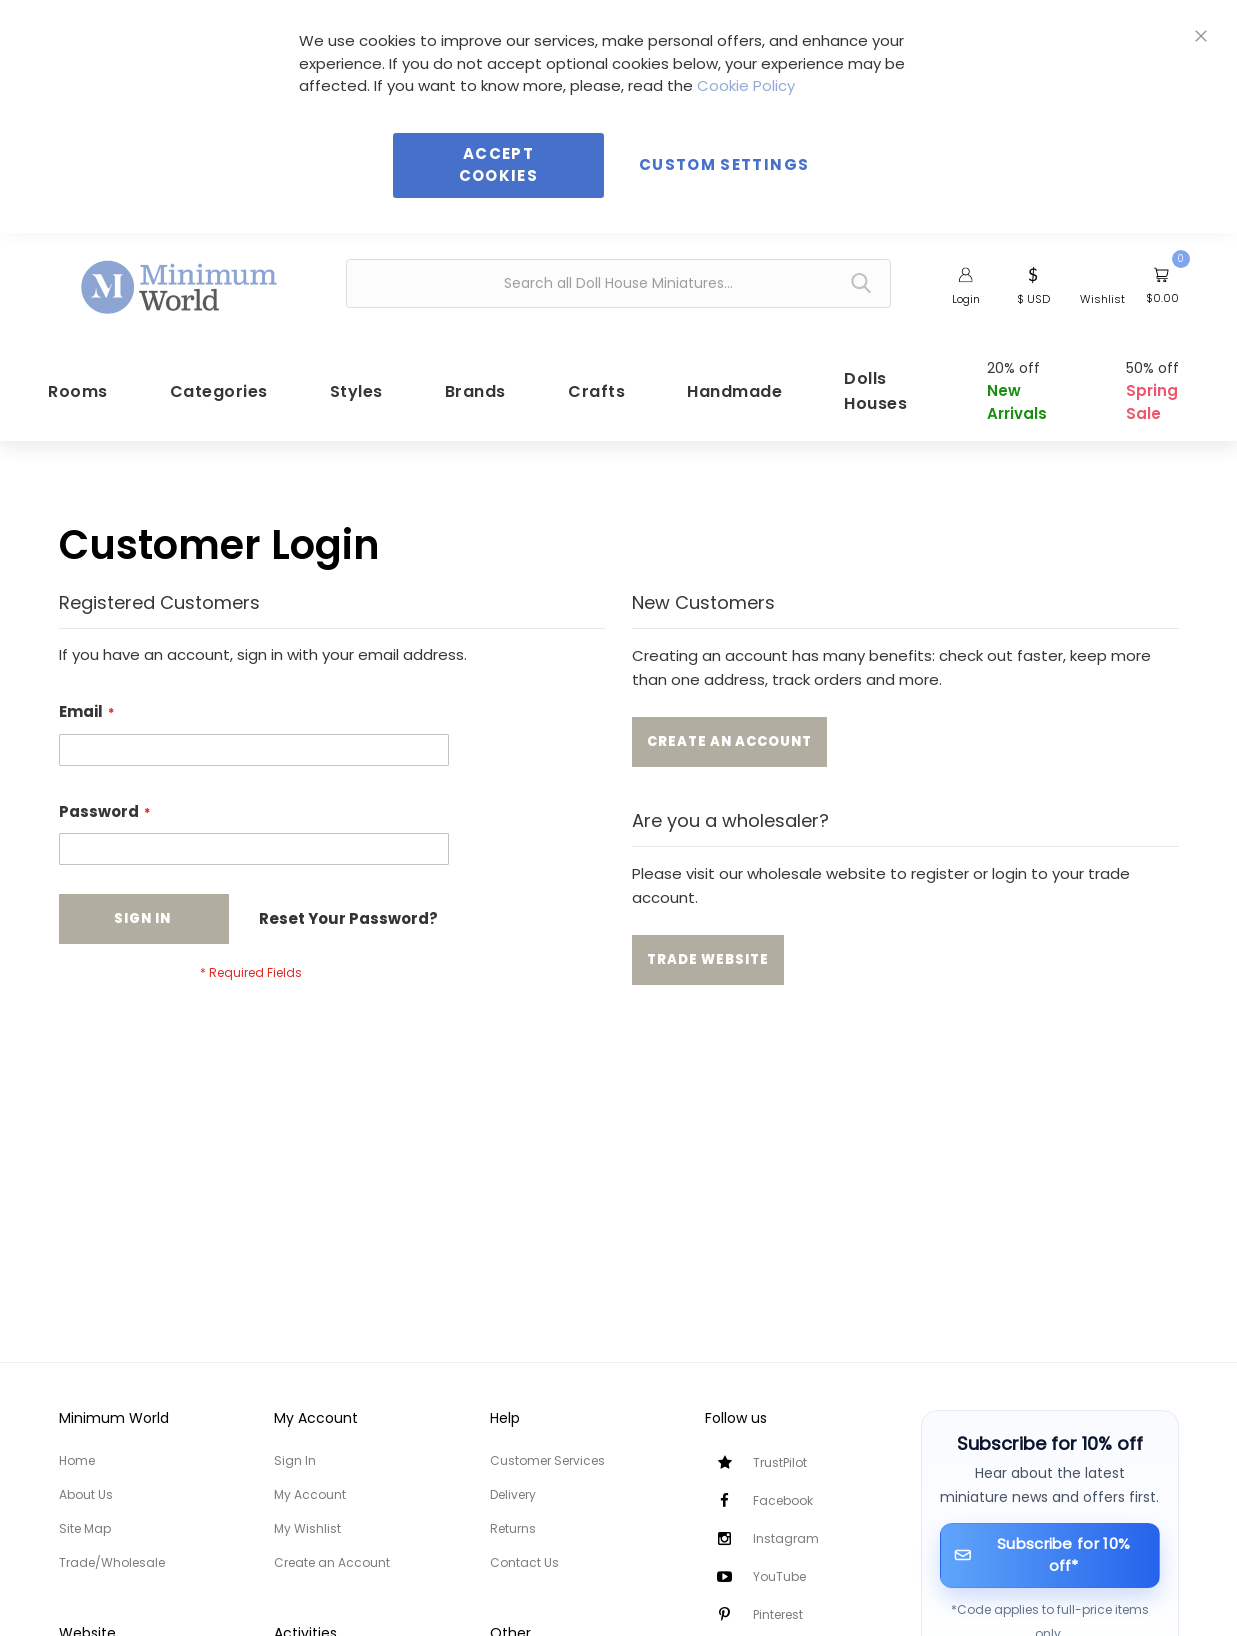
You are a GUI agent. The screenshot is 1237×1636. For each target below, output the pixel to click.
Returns (513, 1528)
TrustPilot (780, 1462)
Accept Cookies (498, 165)
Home (77, 1460)
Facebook (783, 1500)
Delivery (513, 1494)
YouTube (779, 1576)
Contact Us (524, 1562)
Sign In (295, 1460)
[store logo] (180, 281)
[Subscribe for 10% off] (1050, 1555)
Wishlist (1102, 299)
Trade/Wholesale (112, 1562)
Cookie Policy (746, 85)
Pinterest (778, 1614)
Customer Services (547, 1460)
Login (966, 299)
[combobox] (618, 283)
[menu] (618, 395)
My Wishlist (307, 1528)
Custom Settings (724, 164)
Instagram (786, 1538)
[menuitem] (68, 395)
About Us (86, 1494)
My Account (310, 1494)
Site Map (85, 1528)
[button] (1033, 284)
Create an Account (332, 1562)
